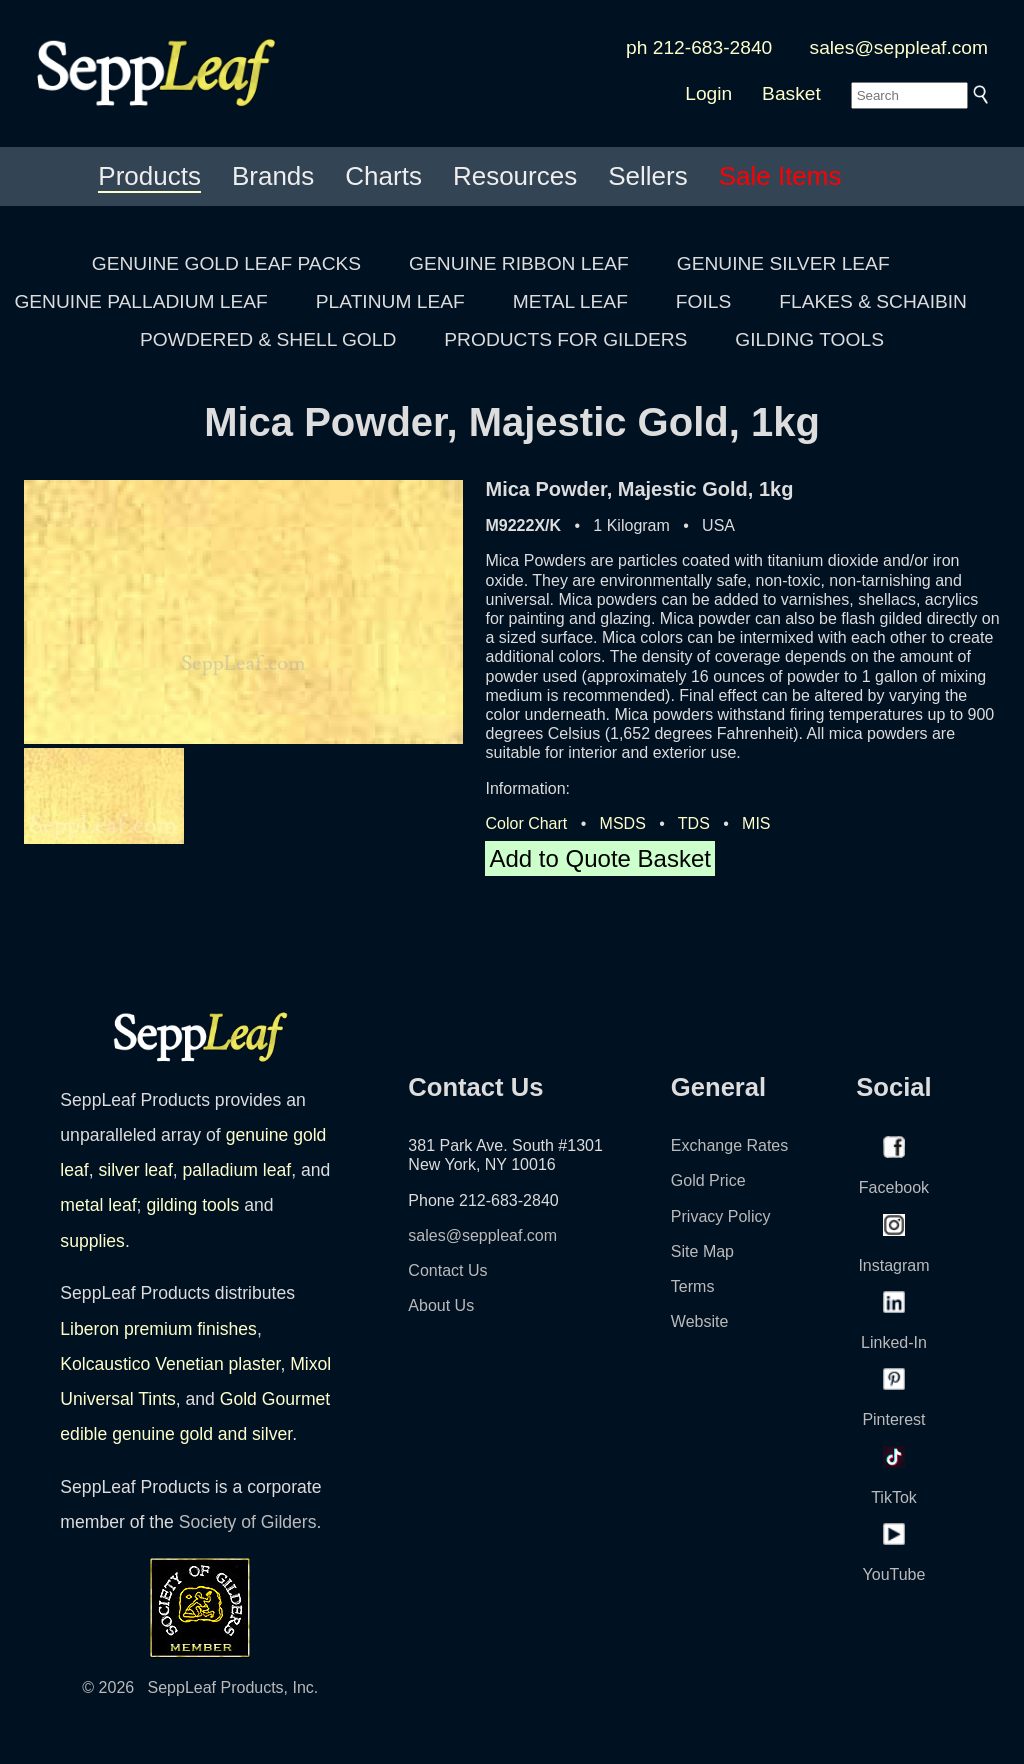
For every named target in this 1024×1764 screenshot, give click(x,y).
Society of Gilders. (250, 1522)
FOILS (703, 301)
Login (708, 93)
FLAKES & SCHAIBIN (873, 301)
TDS (694, 823)
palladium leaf (237, 1170)
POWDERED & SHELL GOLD (268, 339)
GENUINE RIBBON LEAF (519, 263)
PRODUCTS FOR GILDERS (565, 339)
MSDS (623, 823)
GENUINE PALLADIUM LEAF (140, 301)
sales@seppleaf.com (899, 47)
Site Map (702, 1251)
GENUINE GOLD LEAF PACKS (226, 263)
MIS (756, 823)
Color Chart (526, 823)
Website (700, 1321)
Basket (791, 93)
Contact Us (447, 1270)
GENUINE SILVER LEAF (783, 263)
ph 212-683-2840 (699, 47)
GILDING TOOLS (809, 339)
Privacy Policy (721, 1216)
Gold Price (708, 1180)
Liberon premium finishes (158, 1329)
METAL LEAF (570, 301)
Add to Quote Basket (599, 858)
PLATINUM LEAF (390, 301)
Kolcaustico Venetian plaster (170, 1364)
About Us (441, 1305)
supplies (92, 1241)
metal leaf (98, 1205)
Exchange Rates (729, 1145)
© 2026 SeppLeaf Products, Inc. (200, 1687)
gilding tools (192, 1205)
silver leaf (135, 1170)
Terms (693, 1286)
